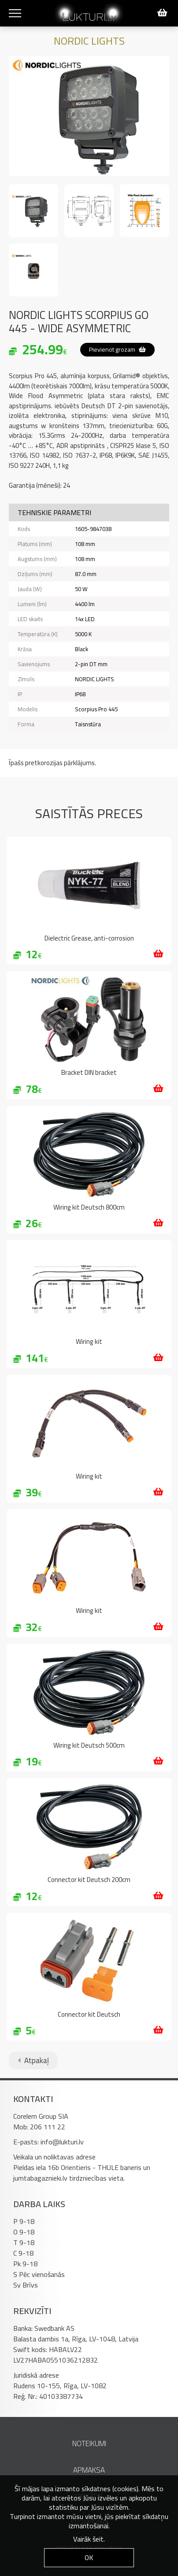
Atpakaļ (33, 2060)
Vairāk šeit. (89, 2539)
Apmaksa (89, 2470)
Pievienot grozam (117, 349)
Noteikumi (89, 2443)
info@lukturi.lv (62, 2141)
